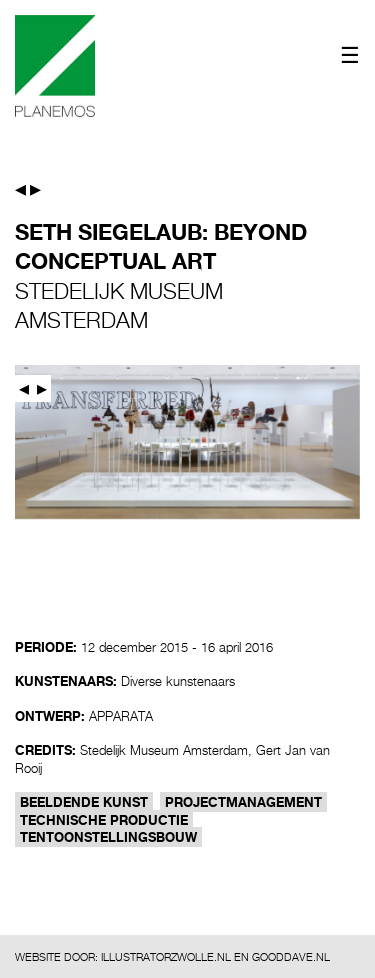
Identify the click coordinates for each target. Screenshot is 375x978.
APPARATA (121, 716)
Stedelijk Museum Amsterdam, (166, 750)
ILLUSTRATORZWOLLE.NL (166, 956)
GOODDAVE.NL (291, 956)
